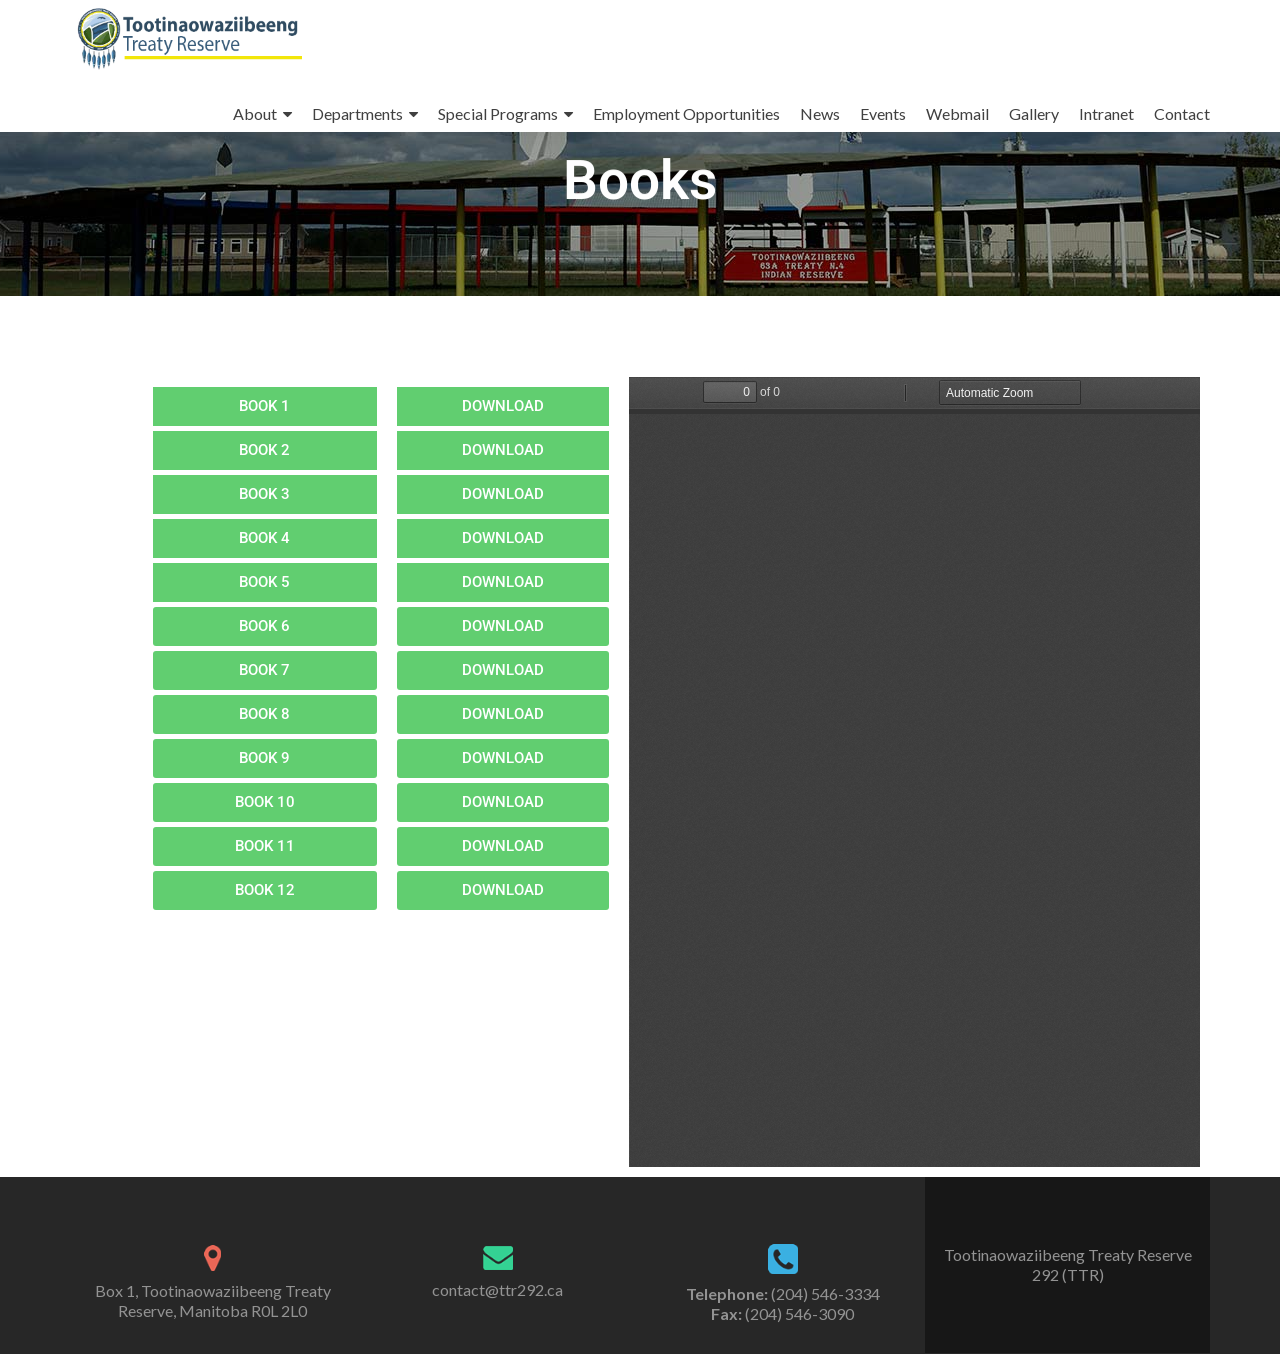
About (255, 113)
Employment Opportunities (686, 113)
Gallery (1034, 113)
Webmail (957, 113)
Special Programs (498, 113)
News (820, 113)
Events (883, 113)
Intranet (1106, 113)
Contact (1182, 113)
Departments (357, 113)
